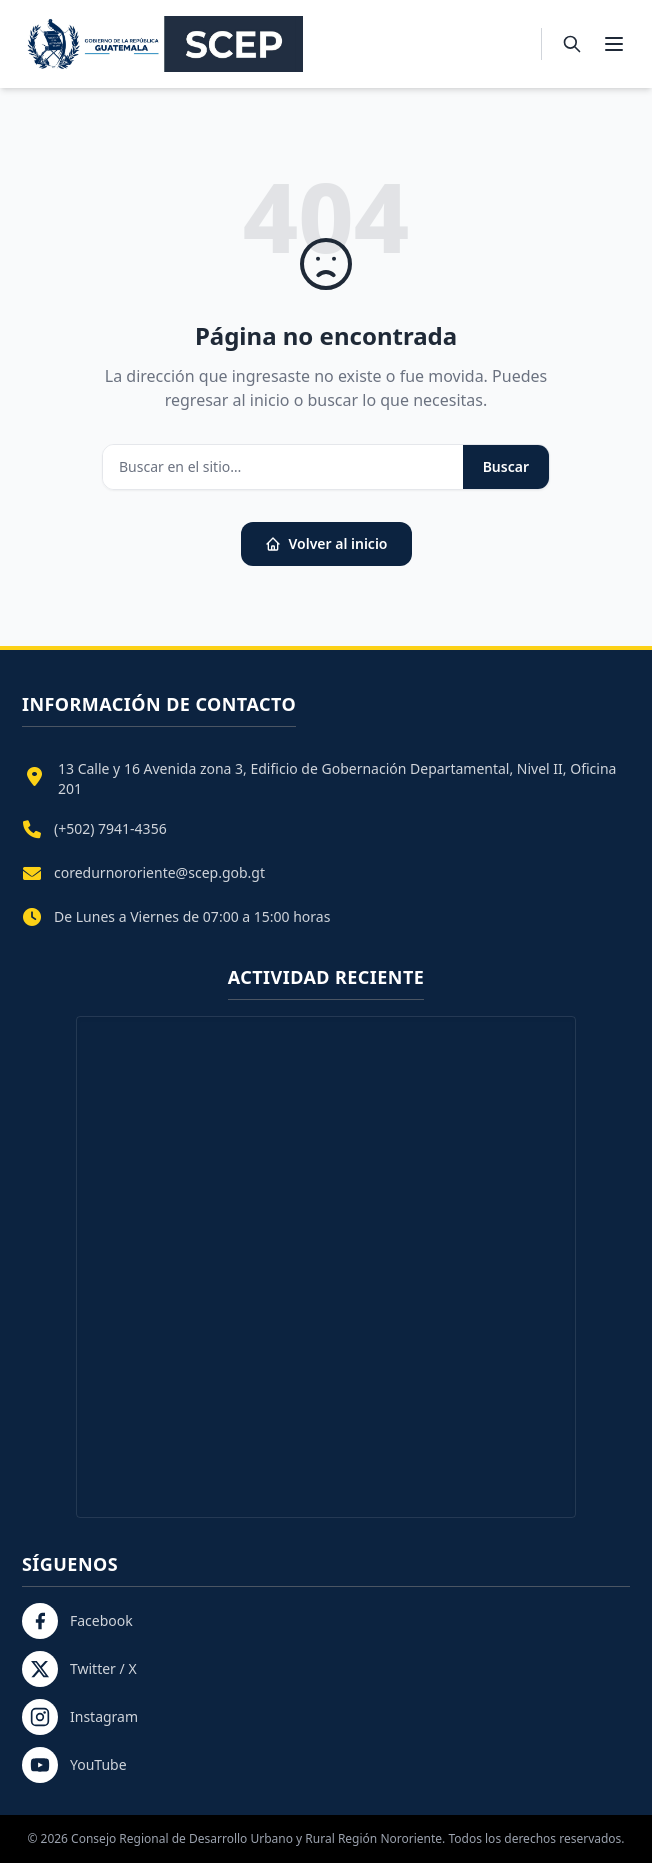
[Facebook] (326, 1621)
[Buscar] (572, 44)
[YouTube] (326, 1765)
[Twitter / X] (326, 1669)
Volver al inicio (326, 543)
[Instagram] (326, 1717)
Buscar (506, 466)
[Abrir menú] (614, 44)
